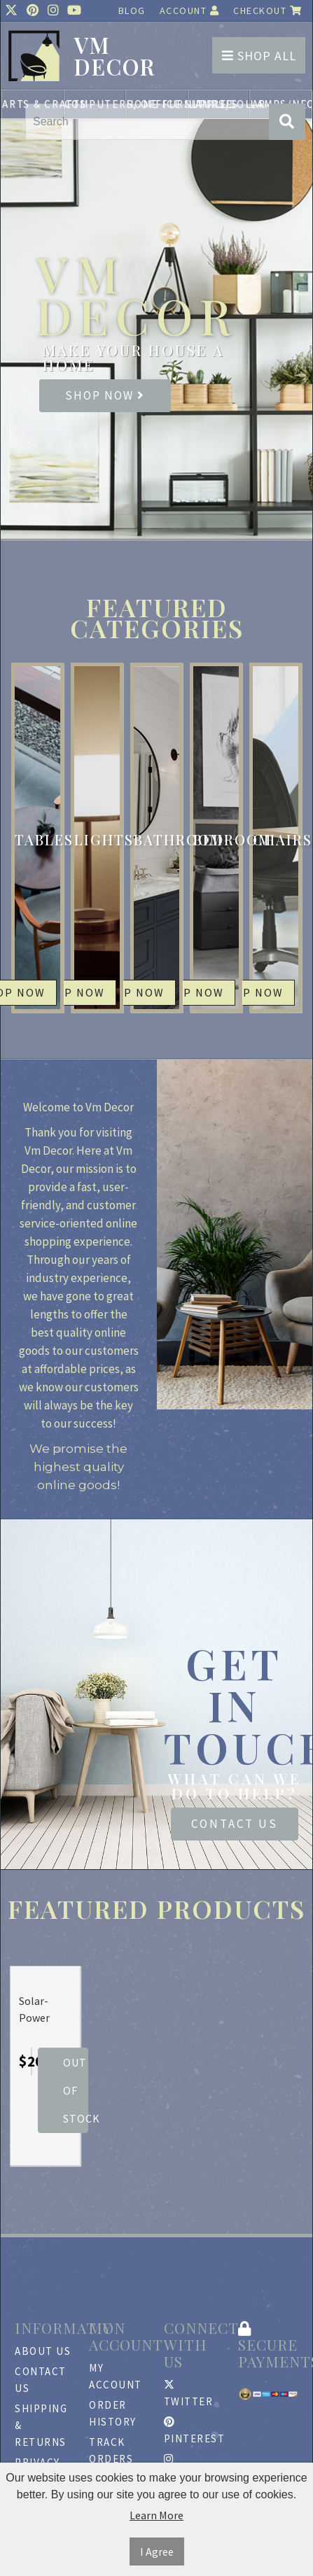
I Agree (157, 2552)
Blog (132, 10)
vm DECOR (114, 56)
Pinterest (194, 2430)
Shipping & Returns (41, 2425)
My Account (115, 2376)
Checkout (267, 10)
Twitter (189, 2393)
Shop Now (105, 395)
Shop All (259, 56)
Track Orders (111, 2450)
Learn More (156, 2515)
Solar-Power (34, 2009)
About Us (43, 2351)
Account (190, 10)
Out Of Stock (75, 2090)
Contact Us (234, 1823)
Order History (113, 2413)
